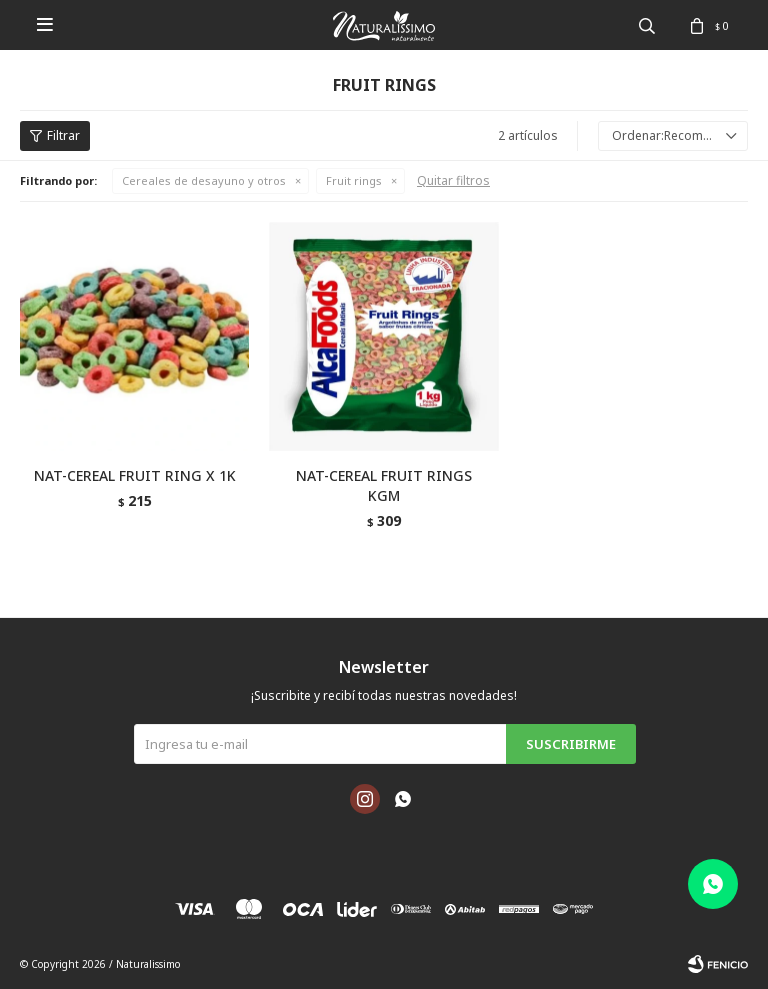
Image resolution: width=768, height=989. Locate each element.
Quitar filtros (453, 180)
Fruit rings (354, 180)
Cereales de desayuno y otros (204, 180)
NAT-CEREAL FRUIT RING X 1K (135, 475)
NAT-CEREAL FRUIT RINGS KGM (384, 485)
